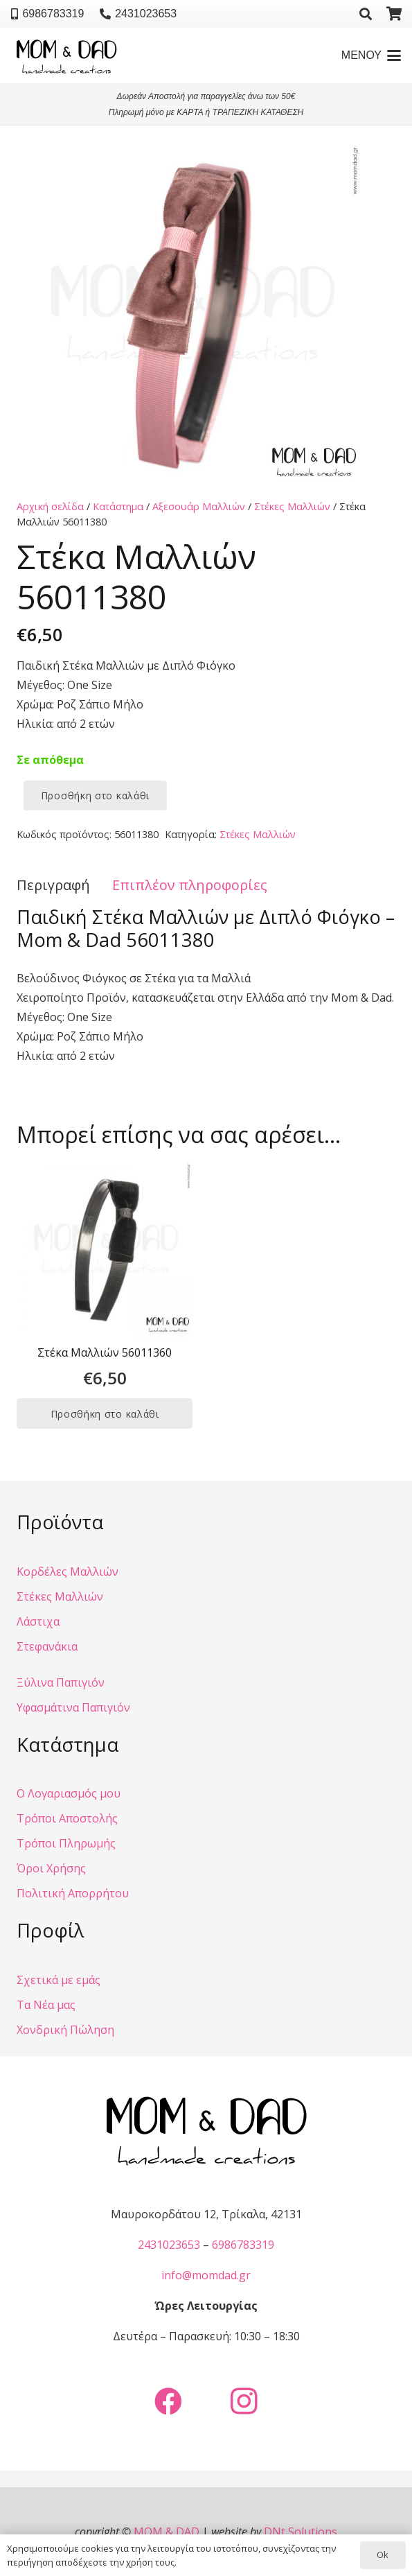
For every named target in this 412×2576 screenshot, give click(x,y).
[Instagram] (244, 2401)
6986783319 (243, 2244)
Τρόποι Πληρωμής (66, 1843)
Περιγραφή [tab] (53, 885)
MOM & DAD (166, 2531)
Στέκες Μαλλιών (292, 506)
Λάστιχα (38, 1621)
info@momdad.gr (206, 2275)
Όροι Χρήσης (51, 1868)
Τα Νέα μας (46, 2004)
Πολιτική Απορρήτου (73, 1893)
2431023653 (169, 2244)
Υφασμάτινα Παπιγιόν (73, 1707)
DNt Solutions (300, 2531)
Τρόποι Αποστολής (67, 1818)
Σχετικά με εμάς (58, 1979)
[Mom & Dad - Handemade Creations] (66, 55)
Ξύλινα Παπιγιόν (61, 1682)
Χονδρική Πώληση (65, 2029)
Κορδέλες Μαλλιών (67, 1571)
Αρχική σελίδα (50, 506)
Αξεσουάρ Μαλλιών (198, 506)
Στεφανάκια (47, 1646)
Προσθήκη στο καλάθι (95, 795)
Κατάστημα (118, 506)
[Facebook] (168, 2401)
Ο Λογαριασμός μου (68, 1793)
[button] (365, 14)
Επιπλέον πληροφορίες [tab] (189, 885)
